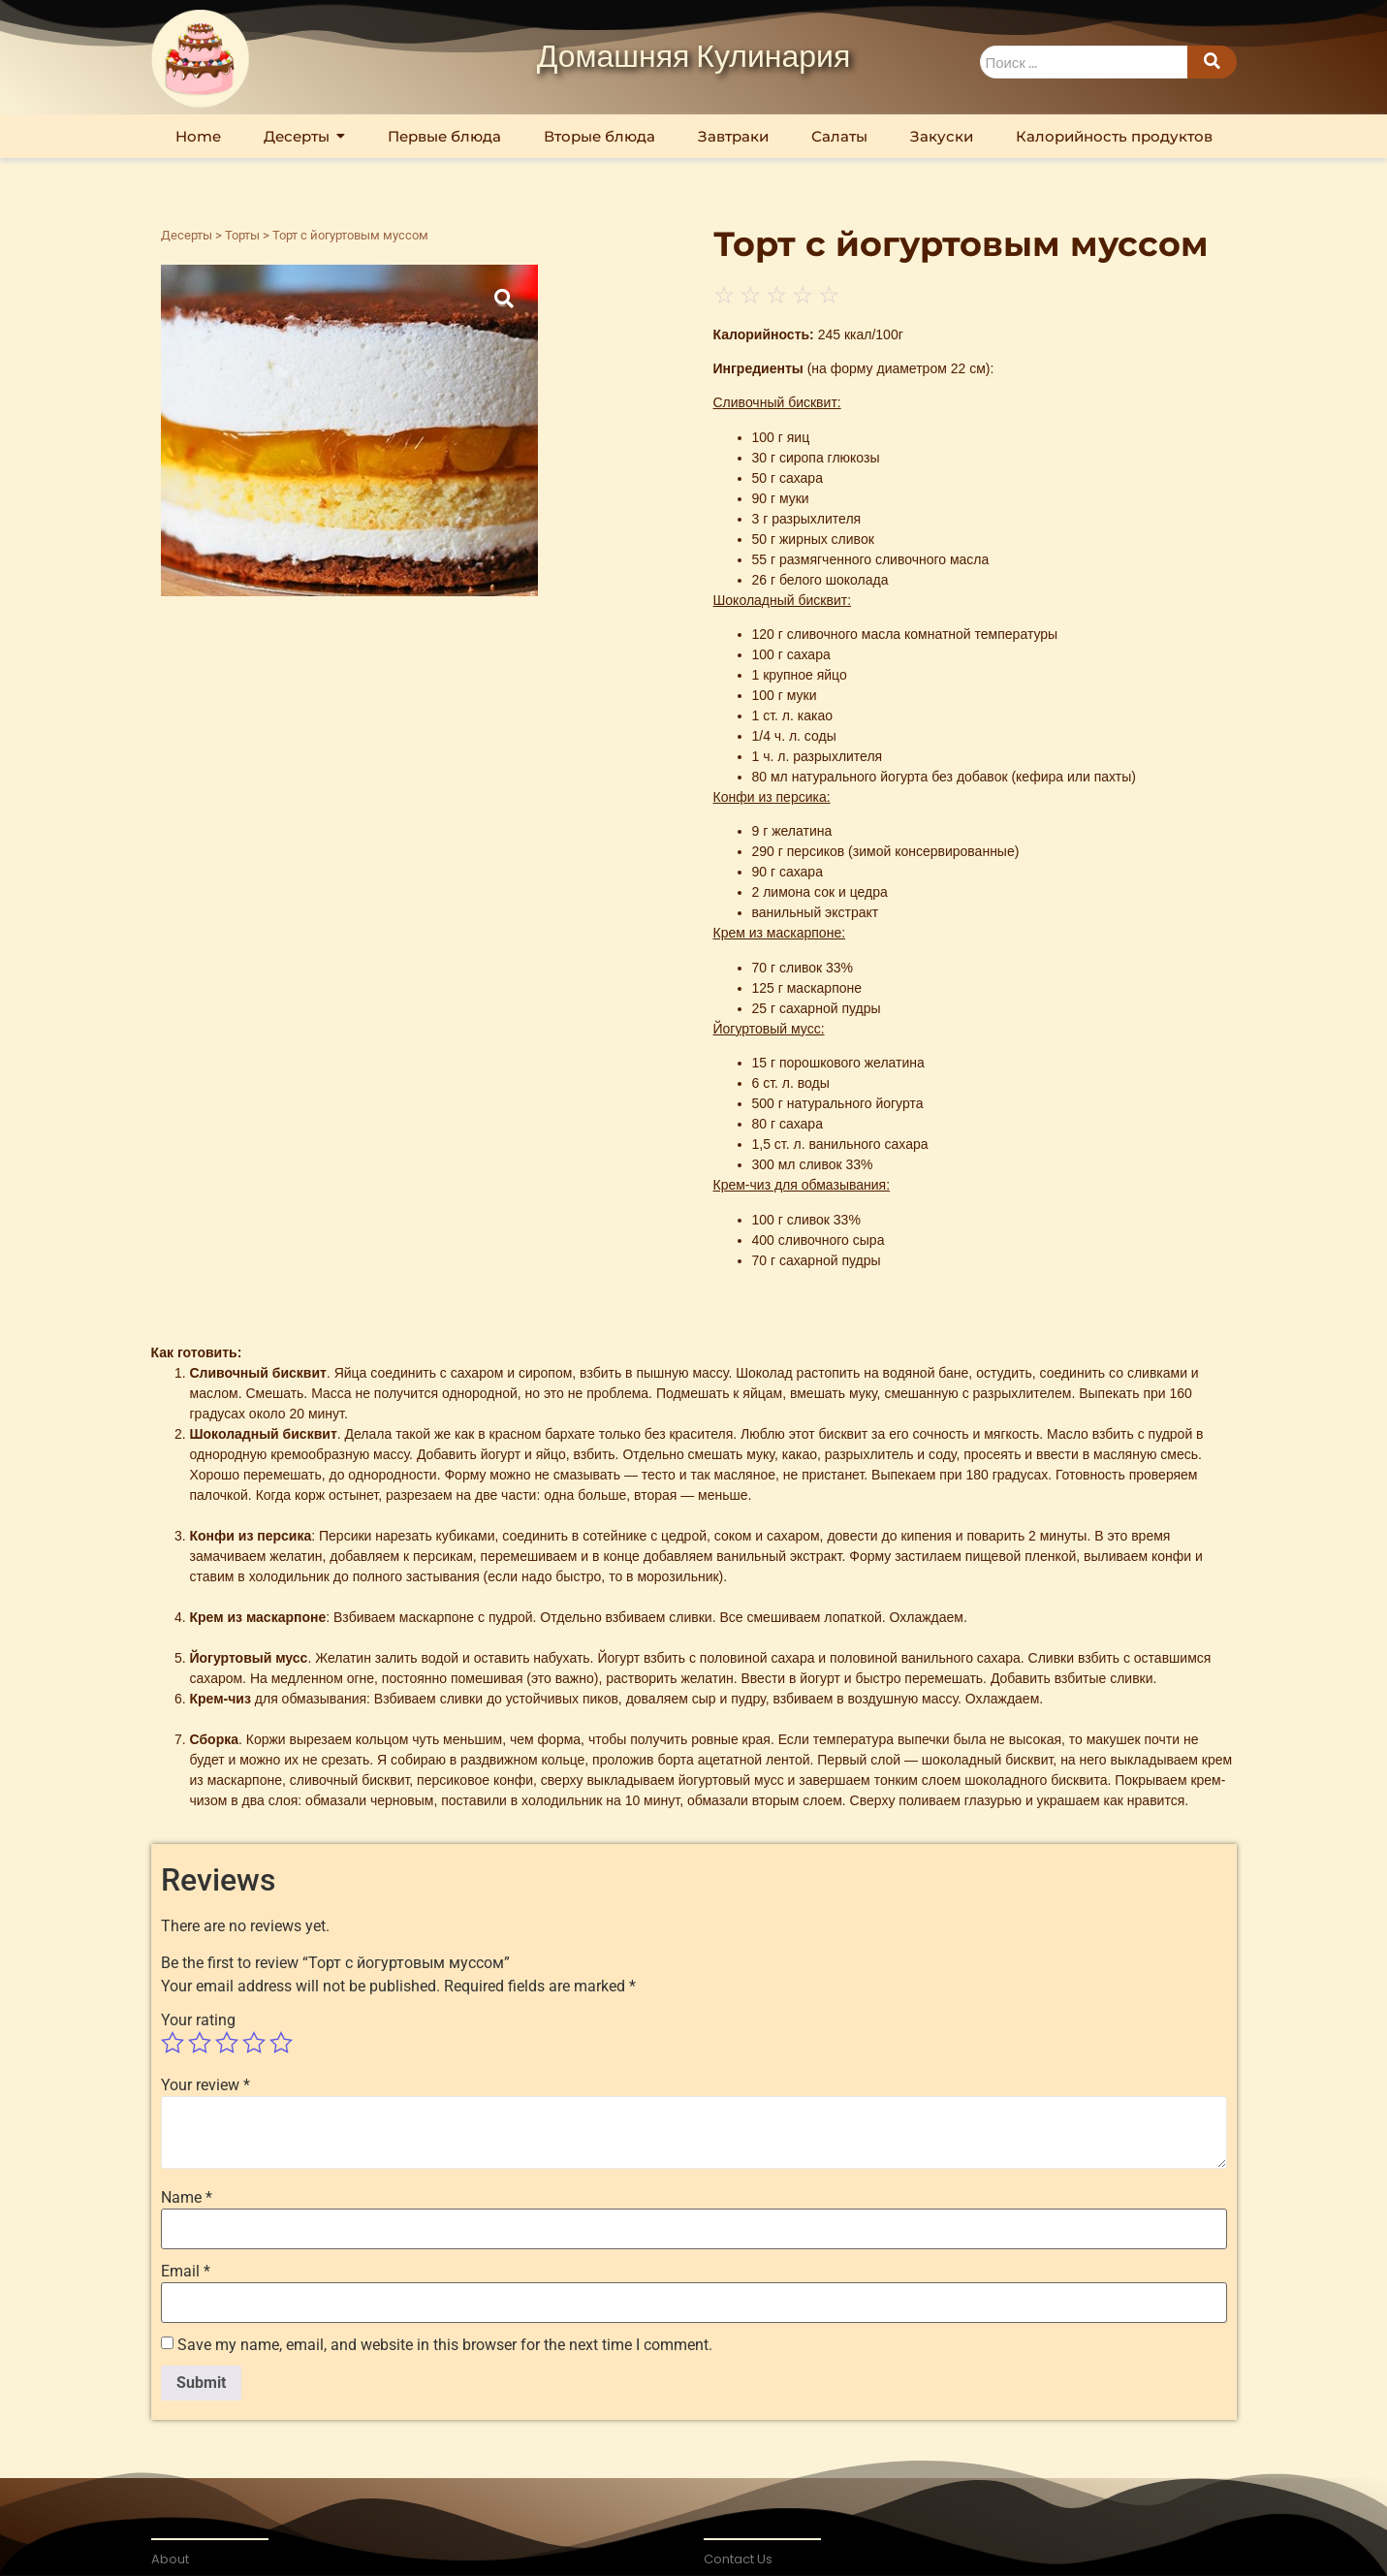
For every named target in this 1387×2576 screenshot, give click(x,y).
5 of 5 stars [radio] (281, 2042)
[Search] (1084, 63)
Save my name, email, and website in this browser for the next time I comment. (444, 2345)
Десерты (186, 235)
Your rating (198, 2020)
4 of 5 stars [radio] (254, 2042)
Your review (205, 2085)
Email (185, 2271)
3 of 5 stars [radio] (226, 2042)
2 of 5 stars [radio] (199, 2042)
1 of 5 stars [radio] (172, 2042)
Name (186, 2198)
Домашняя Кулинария (694, 58)
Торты (242, 235)
